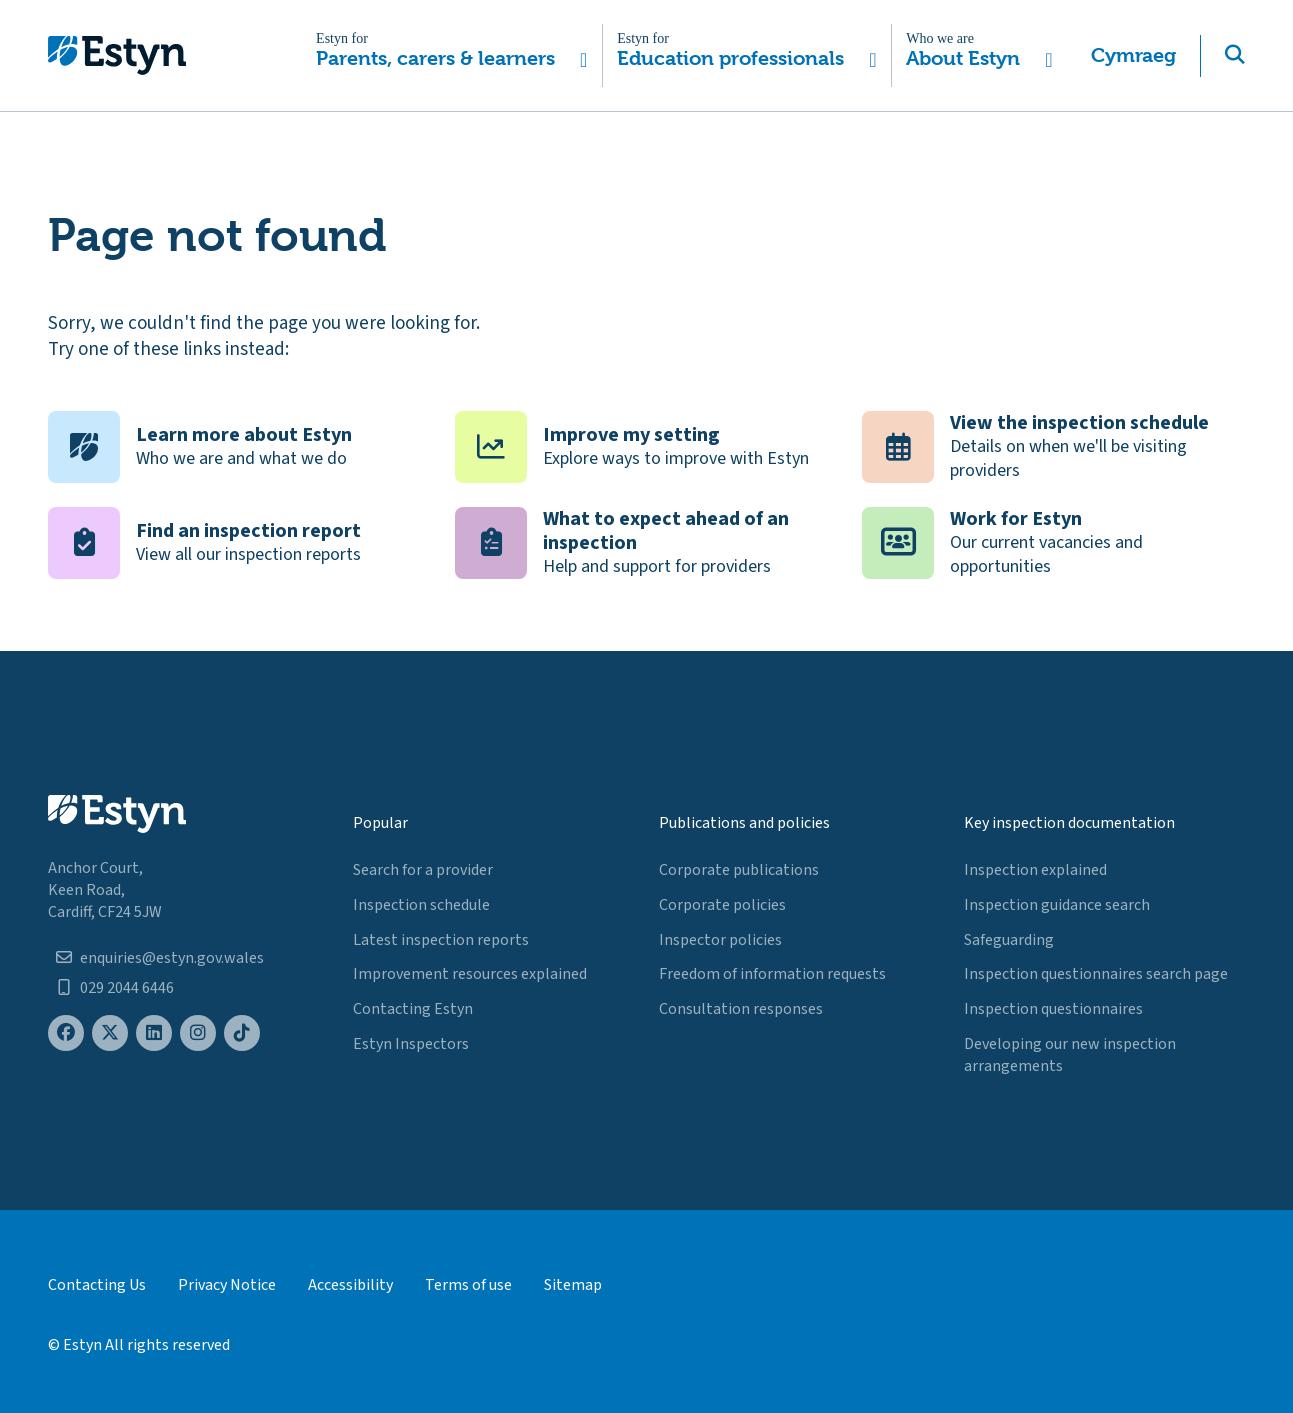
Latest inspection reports (441, 940)
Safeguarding (1009, 940)
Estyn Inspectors (411, 1044)
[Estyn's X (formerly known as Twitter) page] (110, 1033)
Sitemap (573, 1285)
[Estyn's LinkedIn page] (154, 1033)
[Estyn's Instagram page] (198, 1033)
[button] (452, 55)
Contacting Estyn (413, 1009)
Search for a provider (423, 870)
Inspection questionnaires (1053, 1009)
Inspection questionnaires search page (1096, 974)
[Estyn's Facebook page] (66, 1033)
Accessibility (350, 1285)
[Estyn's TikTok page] (242, 1033)
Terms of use (468, 1285)
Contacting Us (97, 1285)
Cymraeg (1133, 55)
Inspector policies (720, 940)
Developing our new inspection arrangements (1070, 1055)
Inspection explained (1035, 870)
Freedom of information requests (772, 974)
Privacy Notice (227, 1285)
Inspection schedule (421, 905)
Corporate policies (722, 905)
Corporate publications (739, 870)
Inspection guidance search (1057, 905)
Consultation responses (741, 1009)
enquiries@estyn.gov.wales (172, 958)
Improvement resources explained (470, 974)
